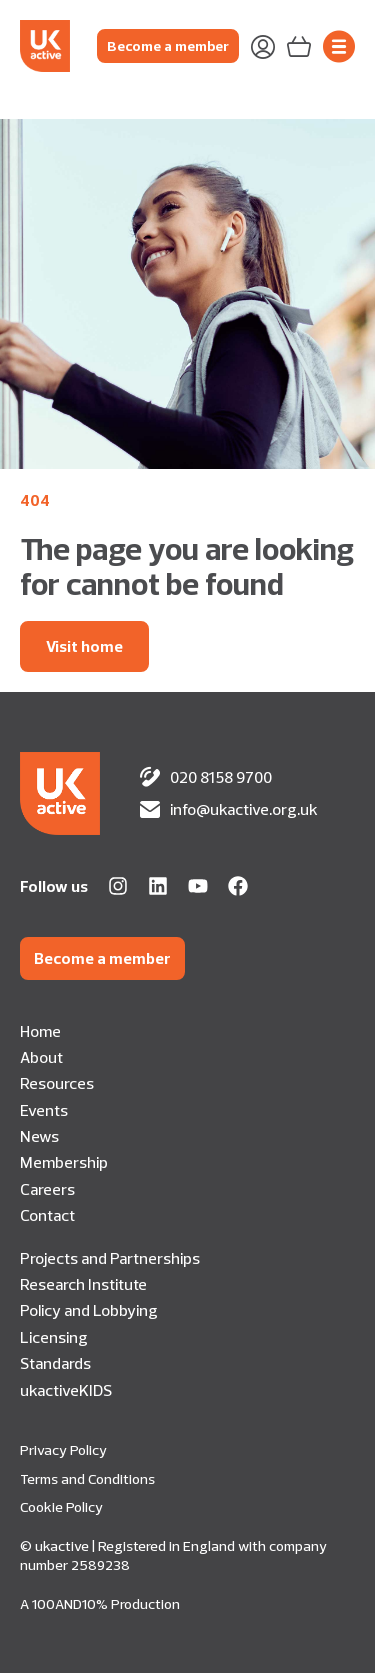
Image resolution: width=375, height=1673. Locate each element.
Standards (55, 1363)
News (39, 1136)
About (41, 1057)
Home (40, 1031)
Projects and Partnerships (110, 1258)
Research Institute (83, 1284)
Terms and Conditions (87, 1479)
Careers (47, 1189)
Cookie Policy (61, 1507)
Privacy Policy (63, 1450)
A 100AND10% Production (100, 1604)
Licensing (54, 1337)
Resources (57, 1083)
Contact (47, 1215)
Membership (64, 1162)
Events (44, 1110)
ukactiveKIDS (66, 1390)
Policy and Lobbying (89, 1310)
